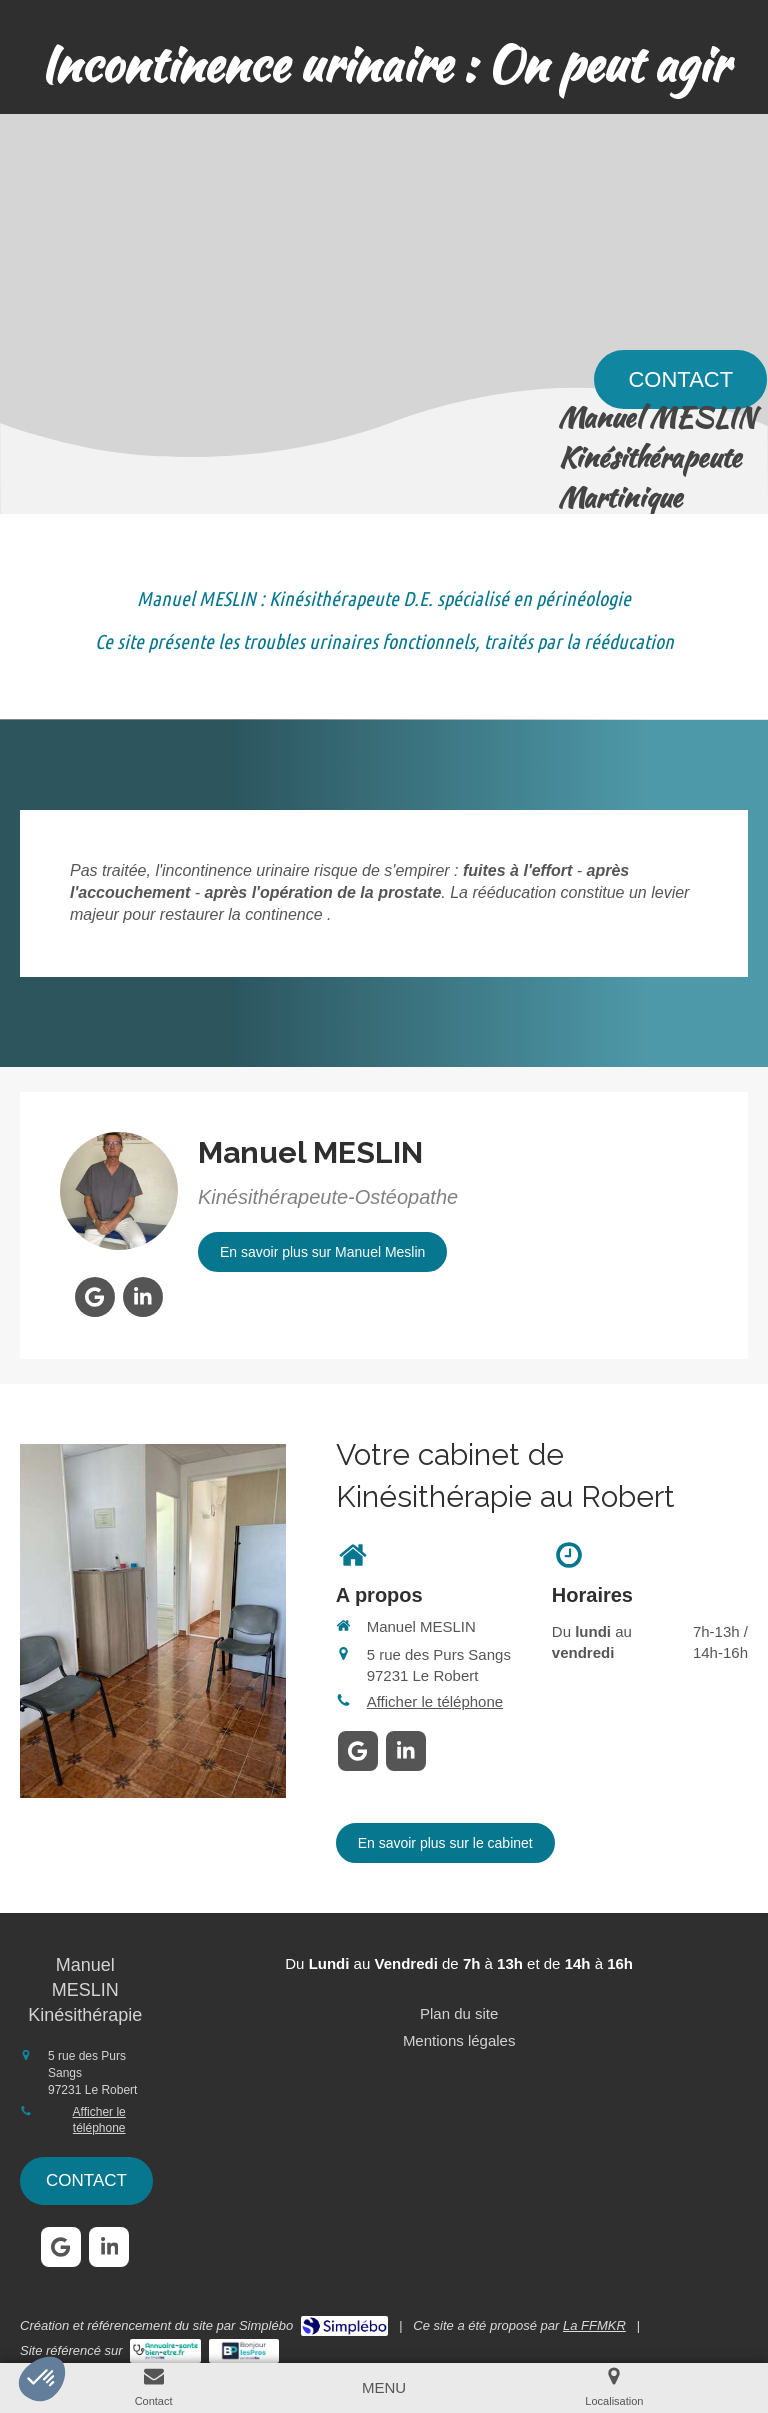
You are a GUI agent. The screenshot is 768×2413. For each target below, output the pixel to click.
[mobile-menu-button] (384, 2387)
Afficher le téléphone (435, 1701)
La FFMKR (594, 2325)
